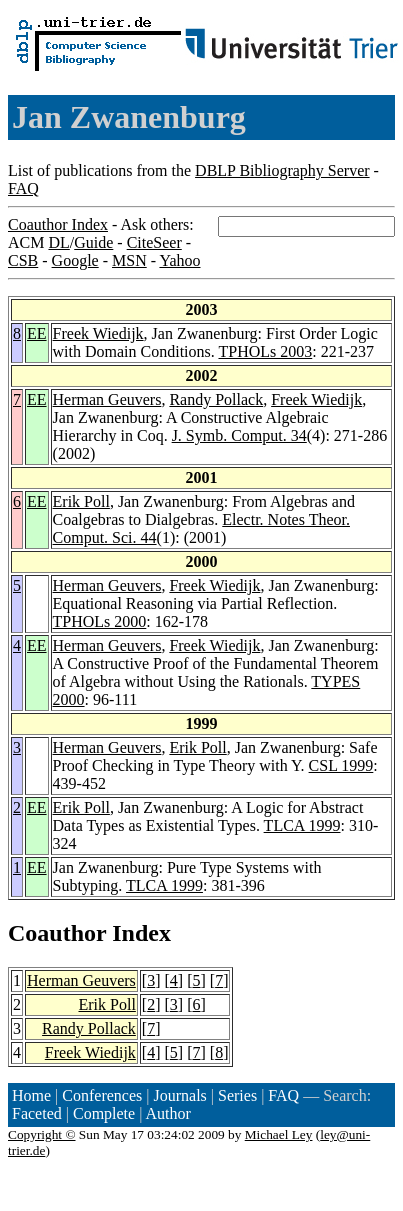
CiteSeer (154, 242)
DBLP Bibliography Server (282, 170)
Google (75, 260)
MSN (129, 260)
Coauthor (57, 933)
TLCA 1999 (302, 825)
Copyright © (42, 1134)
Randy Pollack (216, 399)
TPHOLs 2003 (265, 351)
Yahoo (179, 260)
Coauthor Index (58, 224)
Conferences (102, 1095)
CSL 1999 (341, 765)
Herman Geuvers (107, 399)
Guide (93, 242)
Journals (179, 1095)
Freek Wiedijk (98, 333)
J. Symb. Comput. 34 (239, 435)
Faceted (37, 1113)
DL (58, 242)
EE (37, 333)
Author (168, 1113)
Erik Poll (81, 501)
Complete (104, 1113)
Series (237, 1095)
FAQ (23, 188)
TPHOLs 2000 (100, 621)
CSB (23, 260)
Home (31, 1095)
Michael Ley (279, 1134)
